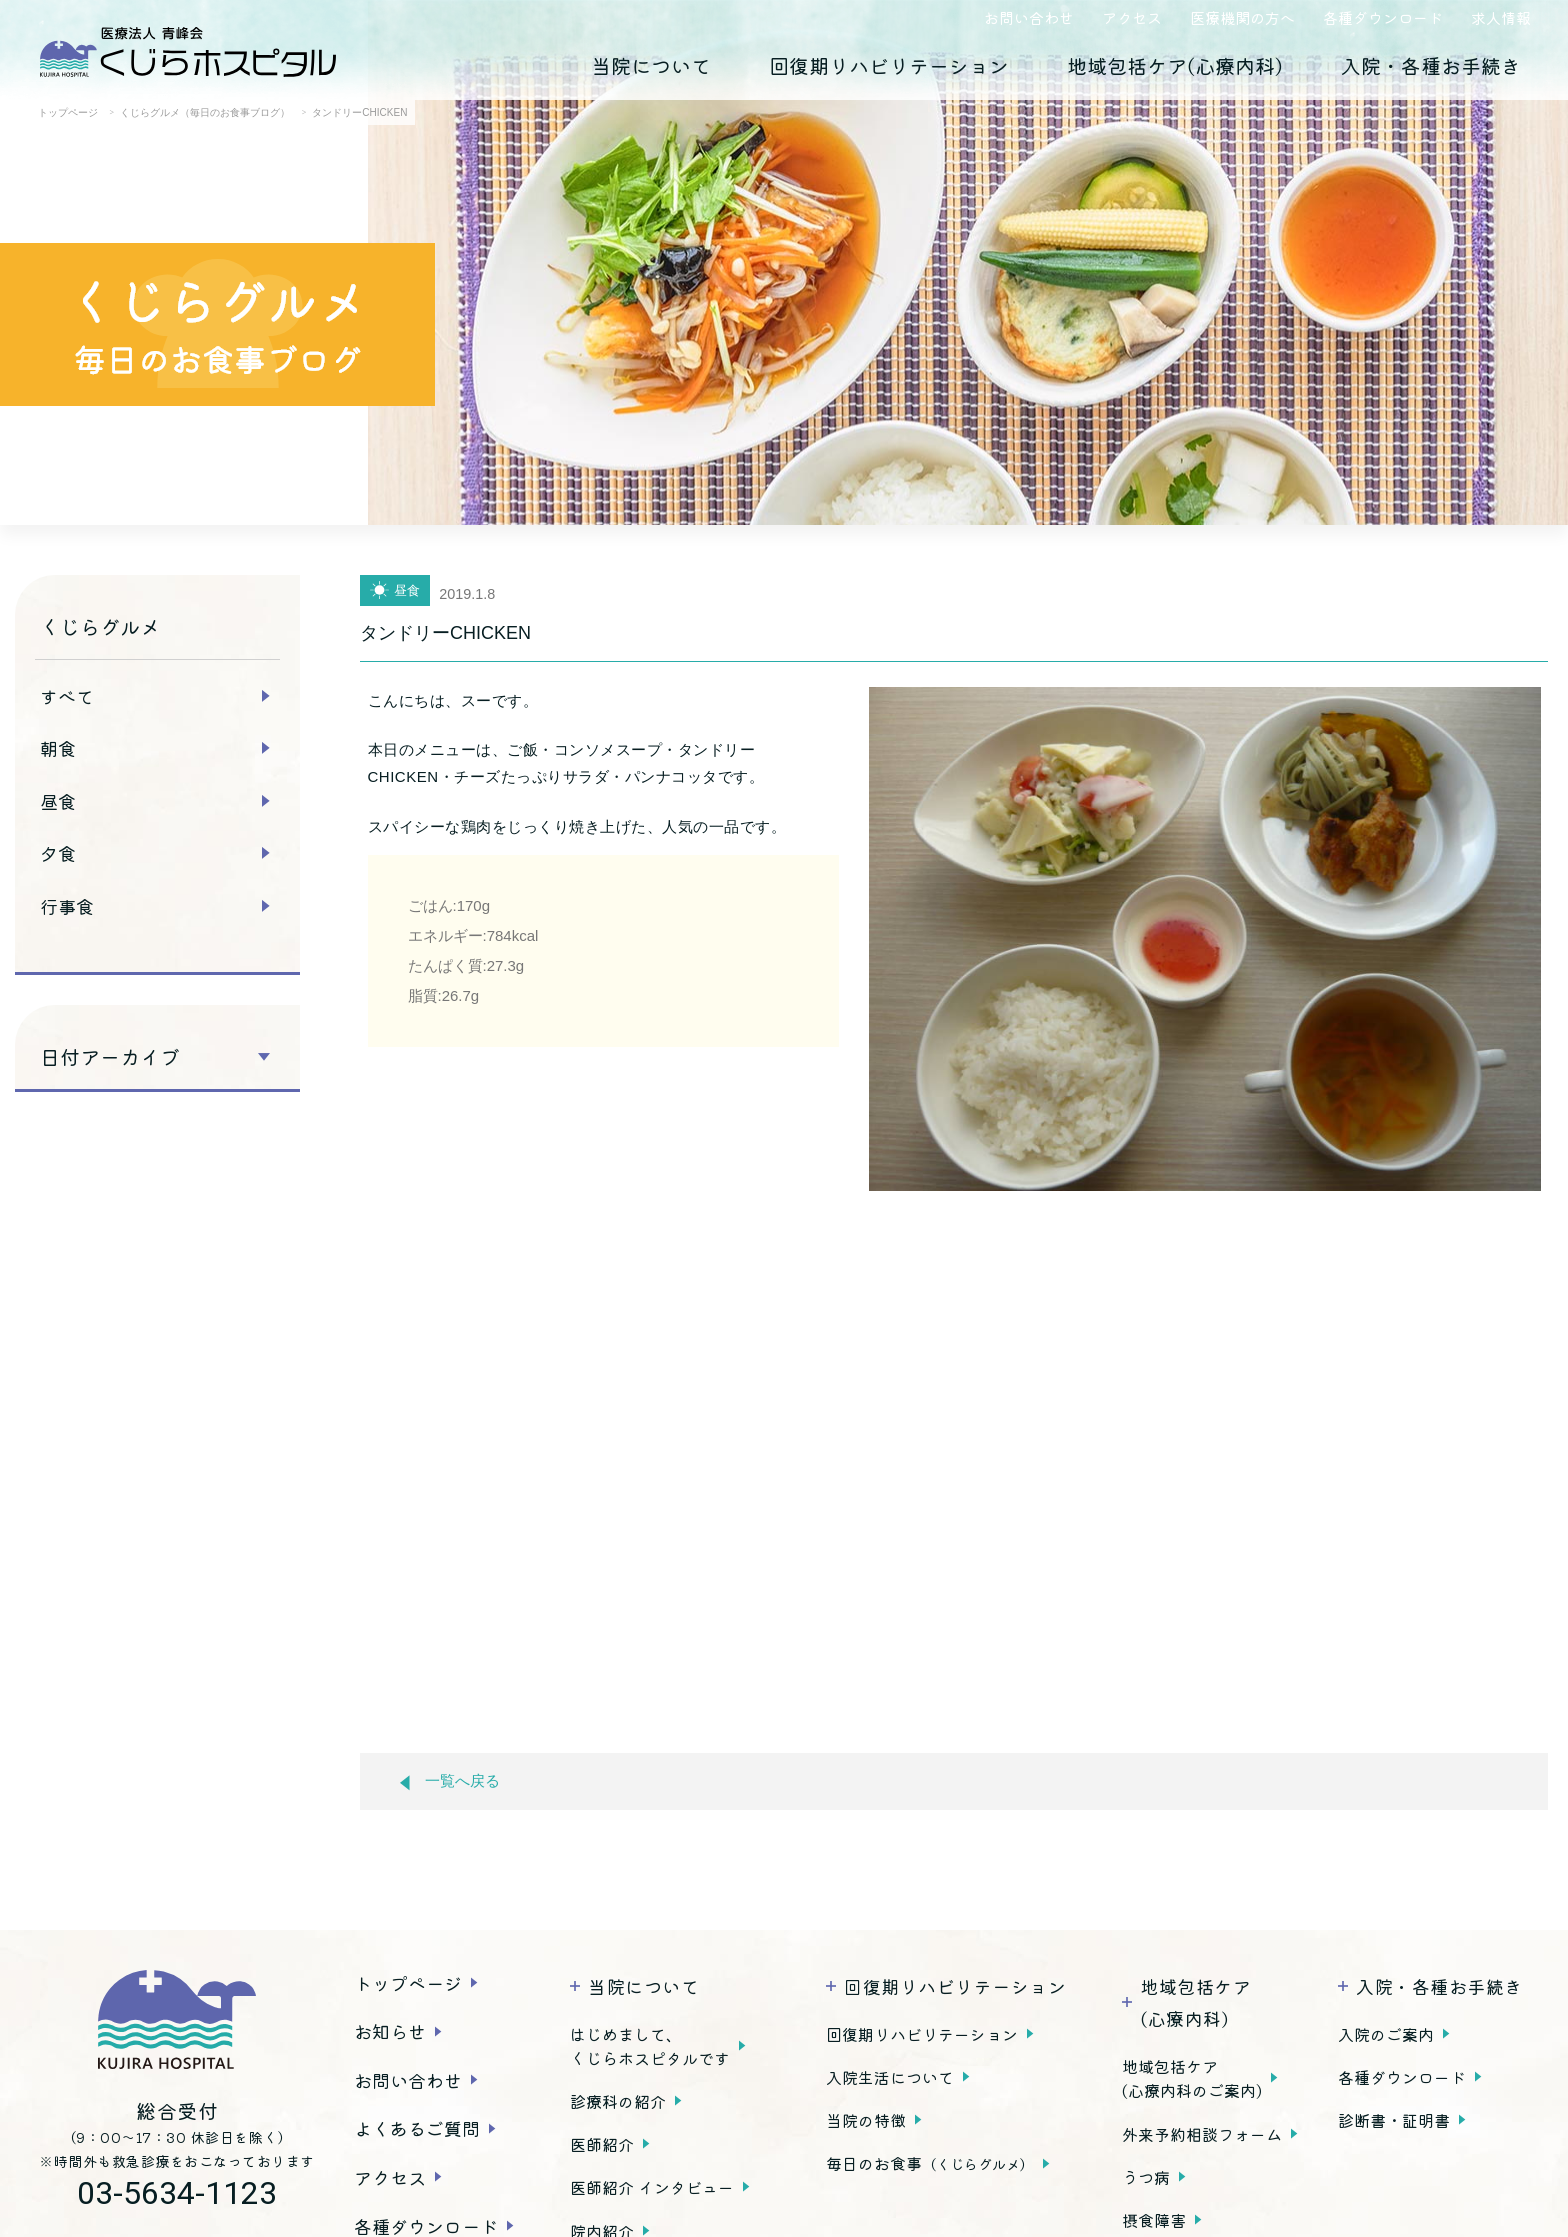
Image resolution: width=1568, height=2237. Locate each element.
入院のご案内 (1386, 2034)
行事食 (67, 906)
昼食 (58, 801)
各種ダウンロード (1383, 17)
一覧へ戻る (450, 1781)
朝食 (58, 748)
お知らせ (390, 2031)
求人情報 (1501, 17)
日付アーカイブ (110, 1057)
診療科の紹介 (618, 2101)
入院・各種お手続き (1431, 65)
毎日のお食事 (930, 2163)
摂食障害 (1154, 2220)
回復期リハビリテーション (889, 65)
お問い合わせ (1029, 17)
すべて (67, 696)
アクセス (1132, 17)
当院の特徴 (866, 2120)
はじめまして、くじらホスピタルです (650, 2046)
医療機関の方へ (1242, 17)
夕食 (58, 853)
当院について (651, 65)
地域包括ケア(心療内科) (1175, 65)
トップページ (408, 1983)
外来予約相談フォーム (1202, 2134)
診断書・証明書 (1394, 2120)
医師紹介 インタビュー (652, 2187)
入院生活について (890, 2077)
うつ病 (1146, 2177)
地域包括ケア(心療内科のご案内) (1192, 2078)
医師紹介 (602, 2144)
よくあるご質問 (417, 2128)
